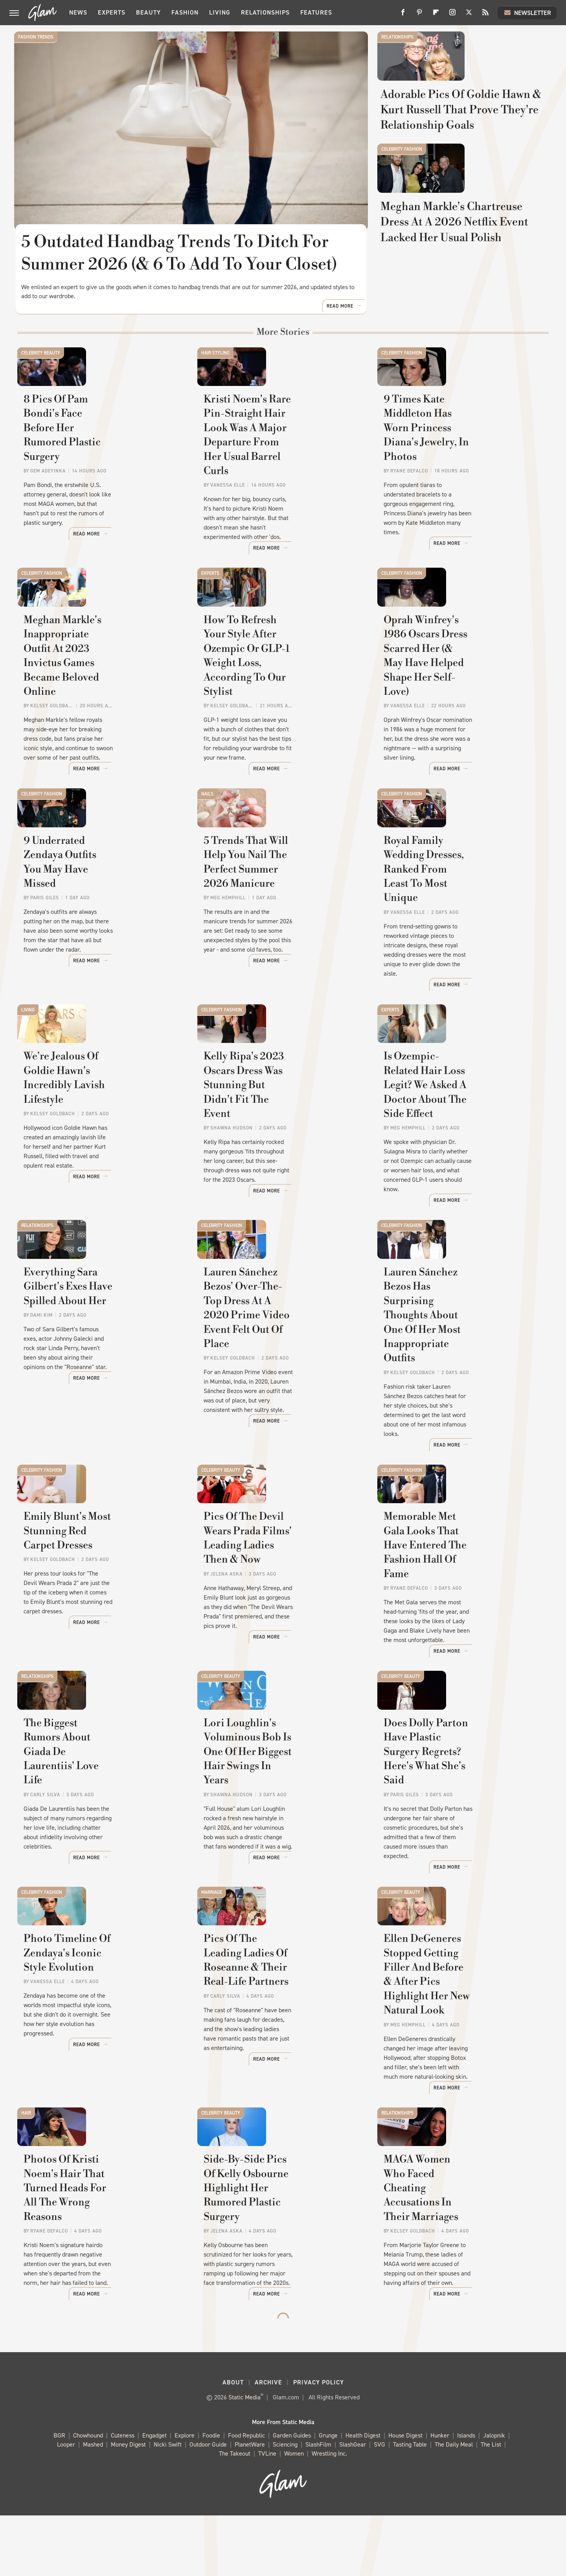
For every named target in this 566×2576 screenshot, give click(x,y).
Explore (185, 2496)
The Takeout (234, 2514)
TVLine (267, 2514)
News (78, 12)
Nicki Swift (168, 2505)
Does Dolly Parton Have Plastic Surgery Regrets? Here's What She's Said (459, 1827)
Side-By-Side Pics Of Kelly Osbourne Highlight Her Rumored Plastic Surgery (269, 2275)
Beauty (148, 12)
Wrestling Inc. (329, 2514)
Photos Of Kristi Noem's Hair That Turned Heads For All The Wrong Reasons (98, 2275)
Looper (66, 2505)
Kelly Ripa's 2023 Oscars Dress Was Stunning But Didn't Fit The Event (282, 1163)
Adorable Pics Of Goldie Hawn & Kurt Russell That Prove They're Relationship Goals (461, 153)
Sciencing (285, 2505)
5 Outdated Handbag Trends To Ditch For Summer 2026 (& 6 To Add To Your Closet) (180, 253)
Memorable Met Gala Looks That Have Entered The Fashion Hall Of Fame (462, 1611)
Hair (26, 2163)
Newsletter (527, 12)
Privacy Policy (318, 2443)
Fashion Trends (35, 37)
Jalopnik (494, 2496)
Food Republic (246, 2496)
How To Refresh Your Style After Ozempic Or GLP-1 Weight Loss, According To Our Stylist (281, 730)
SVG (379, 2505)
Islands (466, 2496)
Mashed (93, 2505)
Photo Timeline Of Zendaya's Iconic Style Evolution (95, 2037)
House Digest (405, 2496)
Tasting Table (410, 2505)
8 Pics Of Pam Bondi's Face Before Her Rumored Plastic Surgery (92, 499)
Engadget (154, 2496)
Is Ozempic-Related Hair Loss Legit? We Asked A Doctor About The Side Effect (461, 1163)
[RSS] (485, 15)
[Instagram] (452, 15)
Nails (207, 835)
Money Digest (128, 2505)
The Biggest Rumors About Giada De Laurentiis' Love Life (97, 1820)
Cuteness (122, 2496)
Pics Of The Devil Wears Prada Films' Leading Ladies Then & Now (277, 1611)
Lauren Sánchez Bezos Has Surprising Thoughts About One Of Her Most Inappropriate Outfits (461, 1387)
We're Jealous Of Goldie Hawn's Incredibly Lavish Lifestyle (99, 1156)
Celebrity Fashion (401, 200)
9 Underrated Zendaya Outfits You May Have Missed (96, 939)
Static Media (244, 2458)
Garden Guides (292, 2496)
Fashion (184, 12)
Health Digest (362, 2496)
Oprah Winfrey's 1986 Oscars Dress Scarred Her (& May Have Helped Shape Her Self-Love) (459, 730)
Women (294, 2514)
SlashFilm (318, 2505)
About (233, 2443)
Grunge (328, 2496)
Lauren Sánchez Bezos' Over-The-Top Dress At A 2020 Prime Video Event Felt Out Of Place (281, 1380)
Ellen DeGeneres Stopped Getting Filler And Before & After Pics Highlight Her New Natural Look (455, 2051)
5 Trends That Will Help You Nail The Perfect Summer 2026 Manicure (282, 946)
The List (491, 2505)
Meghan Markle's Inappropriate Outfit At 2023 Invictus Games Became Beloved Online (100, 730)
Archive (268, 2443)
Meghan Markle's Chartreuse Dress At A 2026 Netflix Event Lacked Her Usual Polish (460, 316)
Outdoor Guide (208, 2505)
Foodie (211, 2496)
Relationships (265, 12)
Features (316, 12)
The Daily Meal (454, 2505)
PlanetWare (250, 2505)
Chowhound (88, 2496)
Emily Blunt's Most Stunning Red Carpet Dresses (94, 1604)
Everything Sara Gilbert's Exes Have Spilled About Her (97, 1373)
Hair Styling (215, 387)
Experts (111, 12)
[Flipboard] (436, 15)
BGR (59, 2496)
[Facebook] (403, 15)
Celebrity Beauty (40, 387)
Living (219, 12)
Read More (340, 341)
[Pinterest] (419, 15)
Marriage (211, 1932)
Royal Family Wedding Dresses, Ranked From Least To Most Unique (458, 946)
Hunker (439, 2496)
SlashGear (352, 2505)
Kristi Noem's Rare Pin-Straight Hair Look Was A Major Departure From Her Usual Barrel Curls (281, 506)
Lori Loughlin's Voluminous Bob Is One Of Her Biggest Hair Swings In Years (279, 1827)
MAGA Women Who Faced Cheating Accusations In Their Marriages (457, 2275)
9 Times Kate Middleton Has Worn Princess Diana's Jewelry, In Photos (459, 499)
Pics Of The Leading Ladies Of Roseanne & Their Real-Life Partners (277, 2044)
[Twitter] (469, 15)
